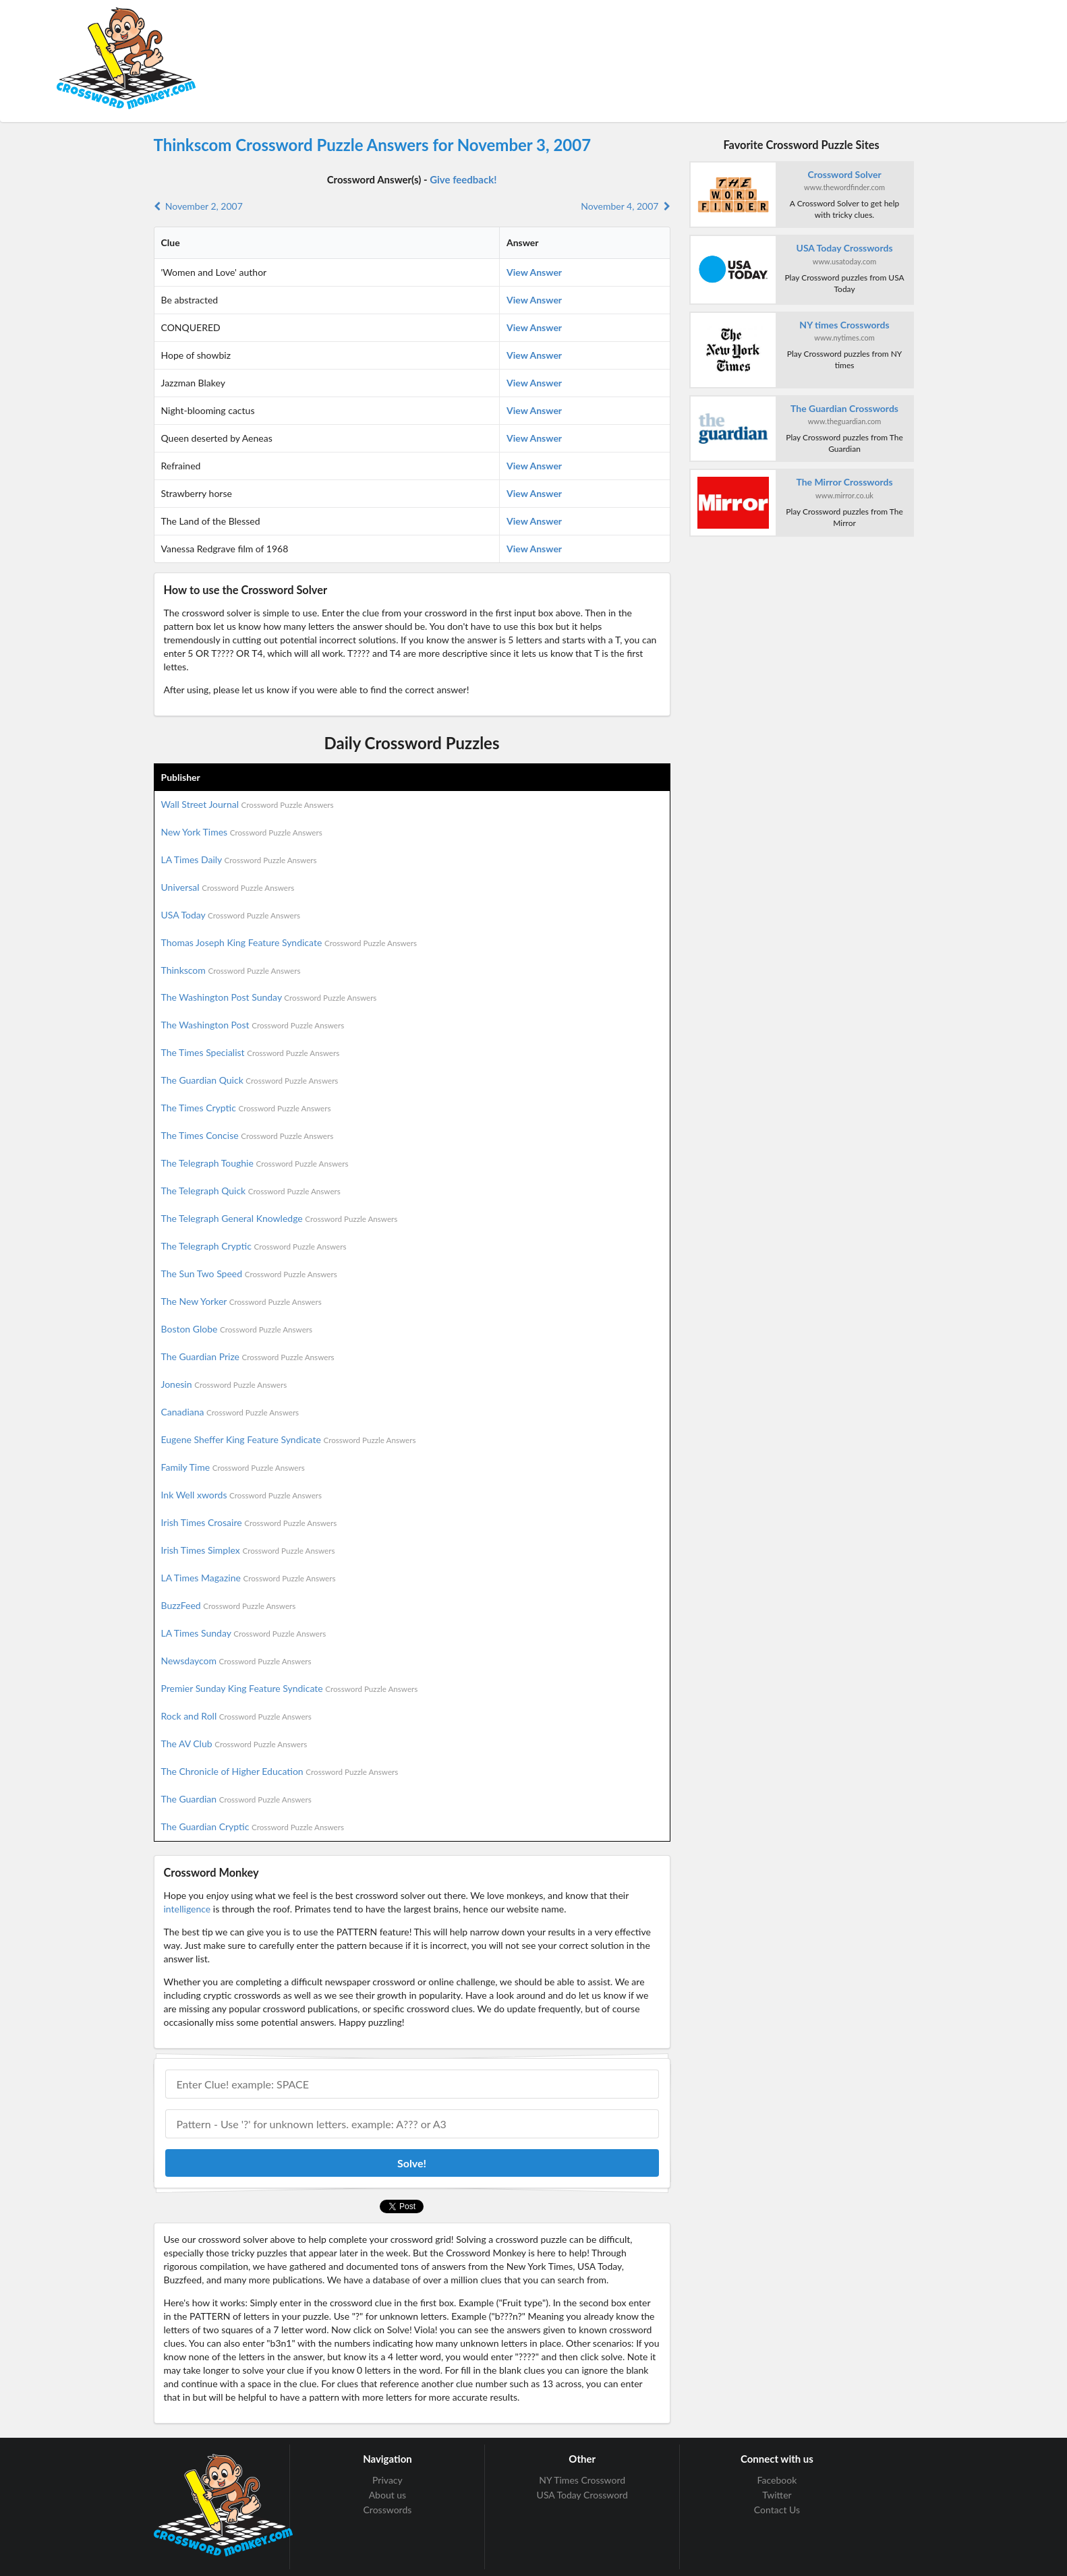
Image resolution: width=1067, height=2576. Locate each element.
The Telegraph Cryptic (254, 1246)
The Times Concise (247, 1135)
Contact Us (777, 2509)
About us (388, 2494)
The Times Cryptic (246, 1107)
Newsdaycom (236, 1660)
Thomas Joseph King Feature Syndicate (289, 942)
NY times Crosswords (844, 324)
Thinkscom (231, 970)
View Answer (534, 272)
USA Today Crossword (582, 2494)
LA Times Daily (239, 859)
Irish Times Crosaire (249, 1522)
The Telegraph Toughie (255, 1163)
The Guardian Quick (250, 1080)
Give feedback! (463, 179)
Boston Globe (237, 1329)
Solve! (411, 2163)
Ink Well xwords (241, 1494)
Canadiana (230, 1411)
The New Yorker (241, 1301)
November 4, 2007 (625, 206)
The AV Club (234, 1743)
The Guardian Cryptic (253, 1826)
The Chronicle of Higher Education (280, 1771)
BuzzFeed (228, 1605)
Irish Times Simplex (248, 1550)
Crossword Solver (844, 174)
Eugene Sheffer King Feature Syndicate (288, 1439)
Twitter (776, 2494)
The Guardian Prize (248, 1356)
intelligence (187, 1908)
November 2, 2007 (198, 206)
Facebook (777, 2480)
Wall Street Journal (247, 804)
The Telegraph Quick (251, 1190)
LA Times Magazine (248, 1577)
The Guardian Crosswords (844, 408)
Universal (228, 887)
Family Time (233, 1467)
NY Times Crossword (582, 2480)
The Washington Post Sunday (269, 997)
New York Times (241, 832)
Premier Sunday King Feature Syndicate (289, 1688)
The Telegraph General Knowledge (279, 1218)
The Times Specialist (250, 1052)
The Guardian (236, 1799)
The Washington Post (253, 1024)
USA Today (231, 914)
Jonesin (224, 1384)
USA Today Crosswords (845, 248)
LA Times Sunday (243, 1633)
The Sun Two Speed (249, 1273)
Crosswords (388, 2509)
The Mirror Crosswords (844, 482)
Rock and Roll (236, 1716)
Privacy (387, 2480)
